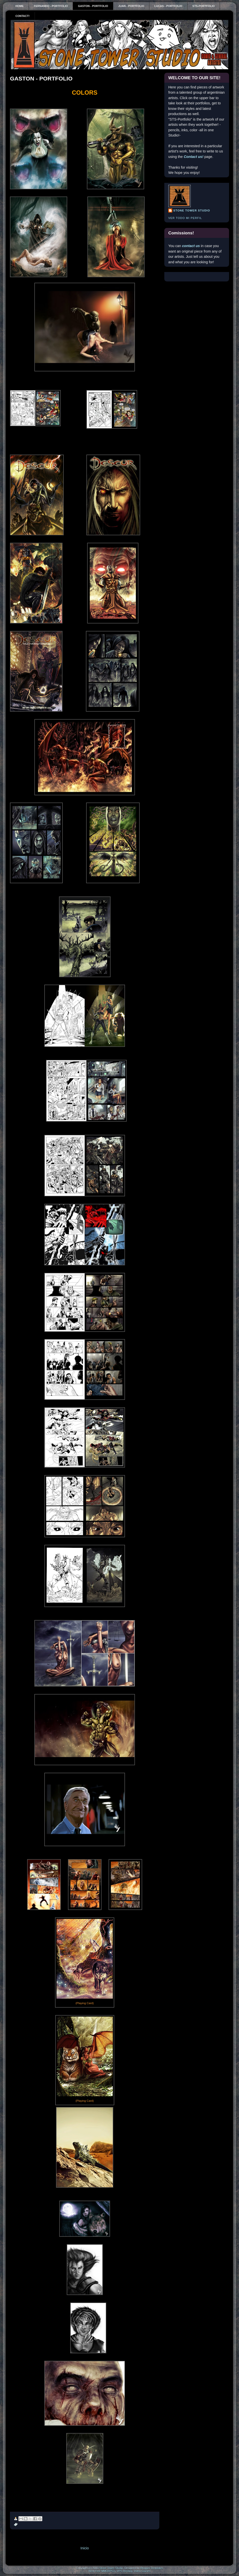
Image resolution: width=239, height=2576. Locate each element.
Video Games (142, 2571)
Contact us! (193, 157)
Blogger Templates (151, 2568)
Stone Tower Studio (191, 210)
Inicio (84, 2548)
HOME (19, 5)
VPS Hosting (124, 2571)
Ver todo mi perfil (185, 217)
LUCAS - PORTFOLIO (168, 5)
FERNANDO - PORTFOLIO (51, 5)
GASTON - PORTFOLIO (93, 5)
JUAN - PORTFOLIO (131, 5)
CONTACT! (22, 15)
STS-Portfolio (203, 5)
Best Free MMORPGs (102, 2571)
